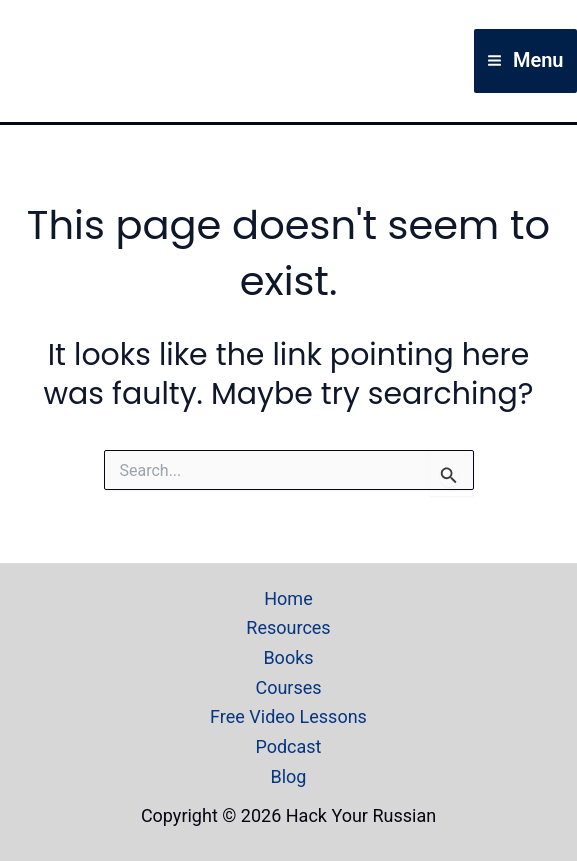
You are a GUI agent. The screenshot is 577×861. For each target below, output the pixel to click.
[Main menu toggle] (525, 61)
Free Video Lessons (288, 716)
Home (288, 598)
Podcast (288, 746)
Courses (288, 687)
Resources (288, 627)
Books (288, 657)
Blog (289, 776)
